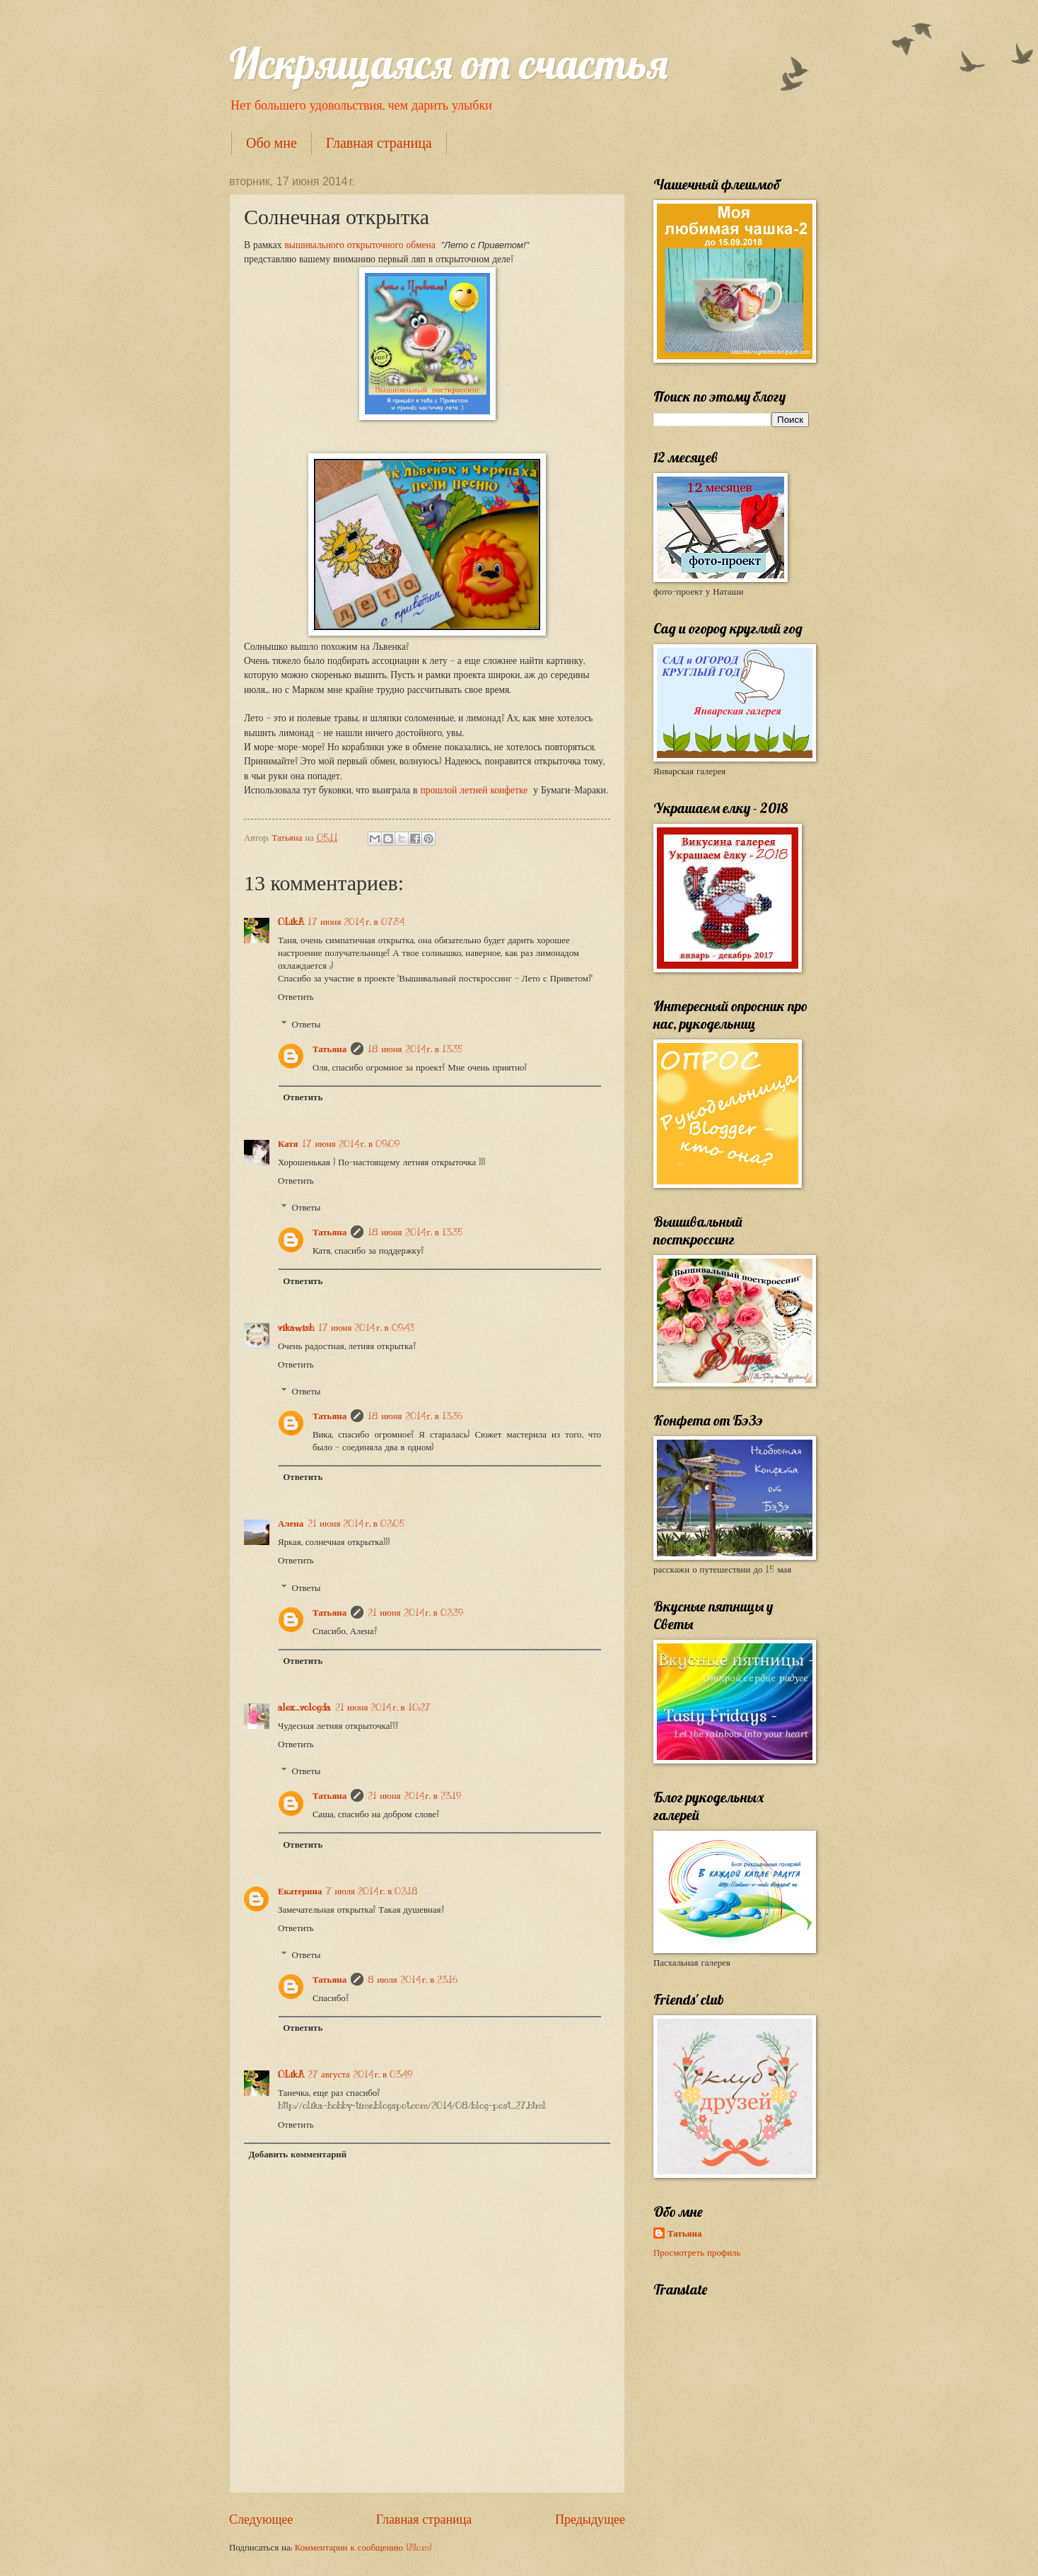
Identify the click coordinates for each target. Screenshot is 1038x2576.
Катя (288, 1144)
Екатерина (300, 1891)
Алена (290, 1523)
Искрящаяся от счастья (448, 63)
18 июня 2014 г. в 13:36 (415, 1416)
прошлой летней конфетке (475, 790)
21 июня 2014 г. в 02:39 (415, 1613)
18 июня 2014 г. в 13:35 (415, 1049)
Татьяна (329, 1049)
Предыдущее (590, 2519)
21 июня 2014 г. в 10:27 (383, 1707)
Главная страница (379, 143)
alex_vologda (304, 1707)
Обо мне (271, 143)
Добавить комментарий (297, 2154)
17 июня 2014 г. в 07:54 (356, 922)
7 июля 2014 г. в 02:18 (372, 1891)
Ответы (306, 1024)
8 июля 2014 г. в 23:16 (412, 1980)
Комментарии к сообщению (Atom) (363, 2547)
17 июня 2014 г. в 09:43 (366, 1328)
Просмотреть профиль (696, 2253)
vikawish (296, 1328)
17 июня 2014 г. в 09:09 (351, 1144)
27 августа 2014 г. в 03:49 (360, 2074)
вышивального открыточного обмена (359, 245)
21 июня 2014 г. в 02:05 (356, 1523)
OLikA (290, 922)
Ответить (296, 997)
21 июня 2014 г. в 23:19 (414, 1796)
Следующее (261, 2519)
